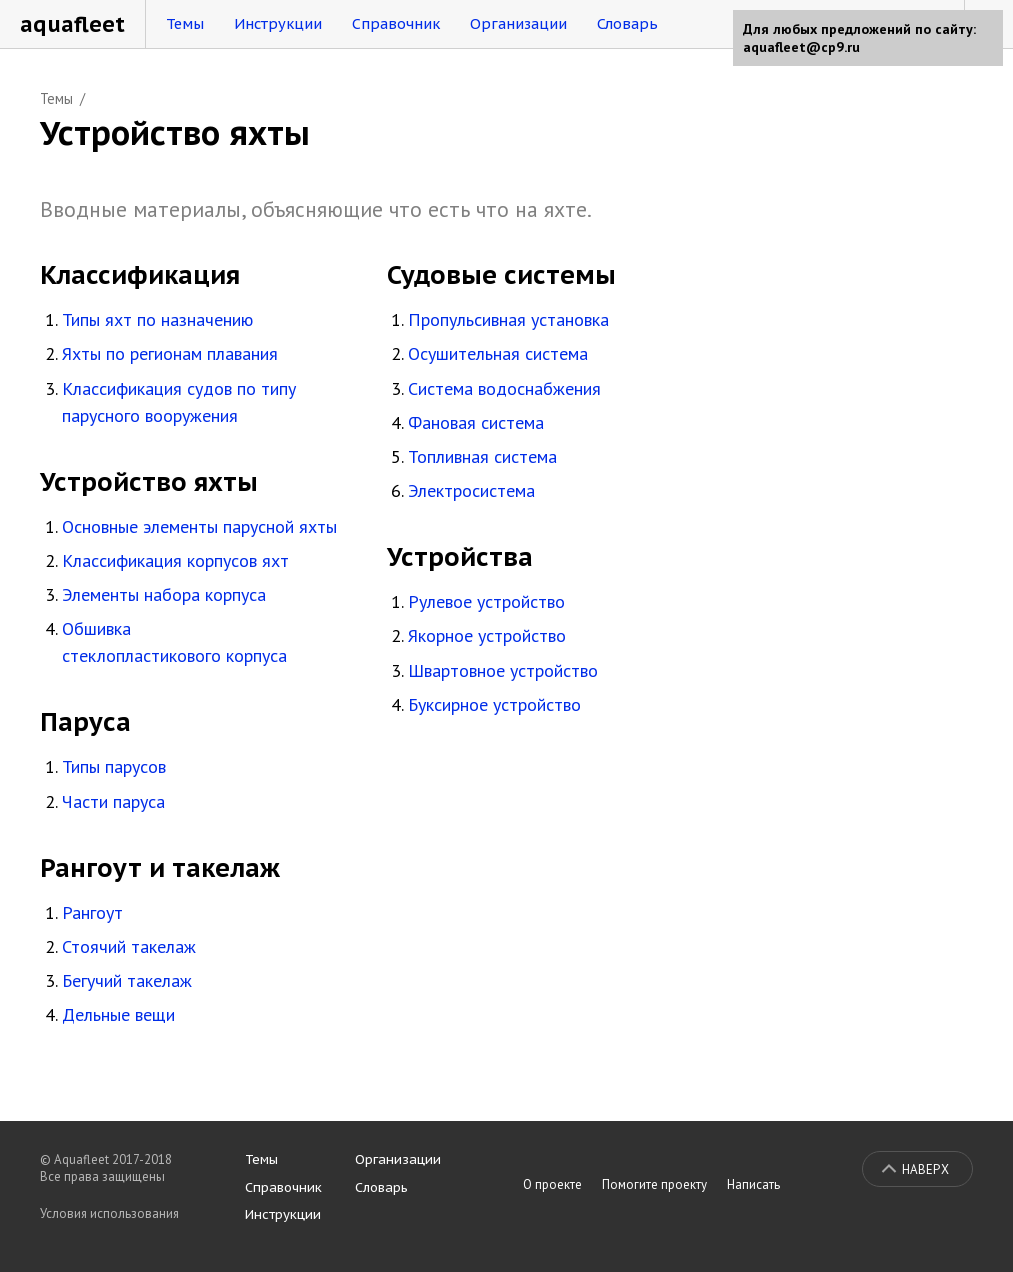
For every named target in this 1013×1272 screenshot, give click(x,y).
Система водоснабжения (504, 388)
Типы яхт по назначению (157, 319)
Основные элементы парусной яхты (199, 526)
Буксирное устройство (494, 704)
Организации (518, 23)
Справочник (396, 23)
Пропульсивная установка (508, 319)
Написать (753, 1184)
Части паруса (113, 801)
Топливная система (482, 456)
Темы (185, 23)
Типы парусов (114, 766)
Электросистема (471, 490)
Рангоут (92, 912)
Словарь (627, 23)
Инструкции (278, 23)
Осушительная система (498, 353)
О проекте (552, 1184)
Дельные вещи (118, 1014)
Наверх (925, 1169)
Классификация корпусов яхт (175, 560)
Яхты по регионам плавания (170, 353)
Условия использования (109, 1213)
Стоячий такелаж (129, 946)
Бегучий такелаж (127, 980)
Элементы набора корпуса (164, 594)
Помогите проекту (654, 1184)
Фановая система (476, 422)
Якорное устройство (487, 635)
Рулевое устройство (486, 601)
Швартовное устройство (503, 670)
